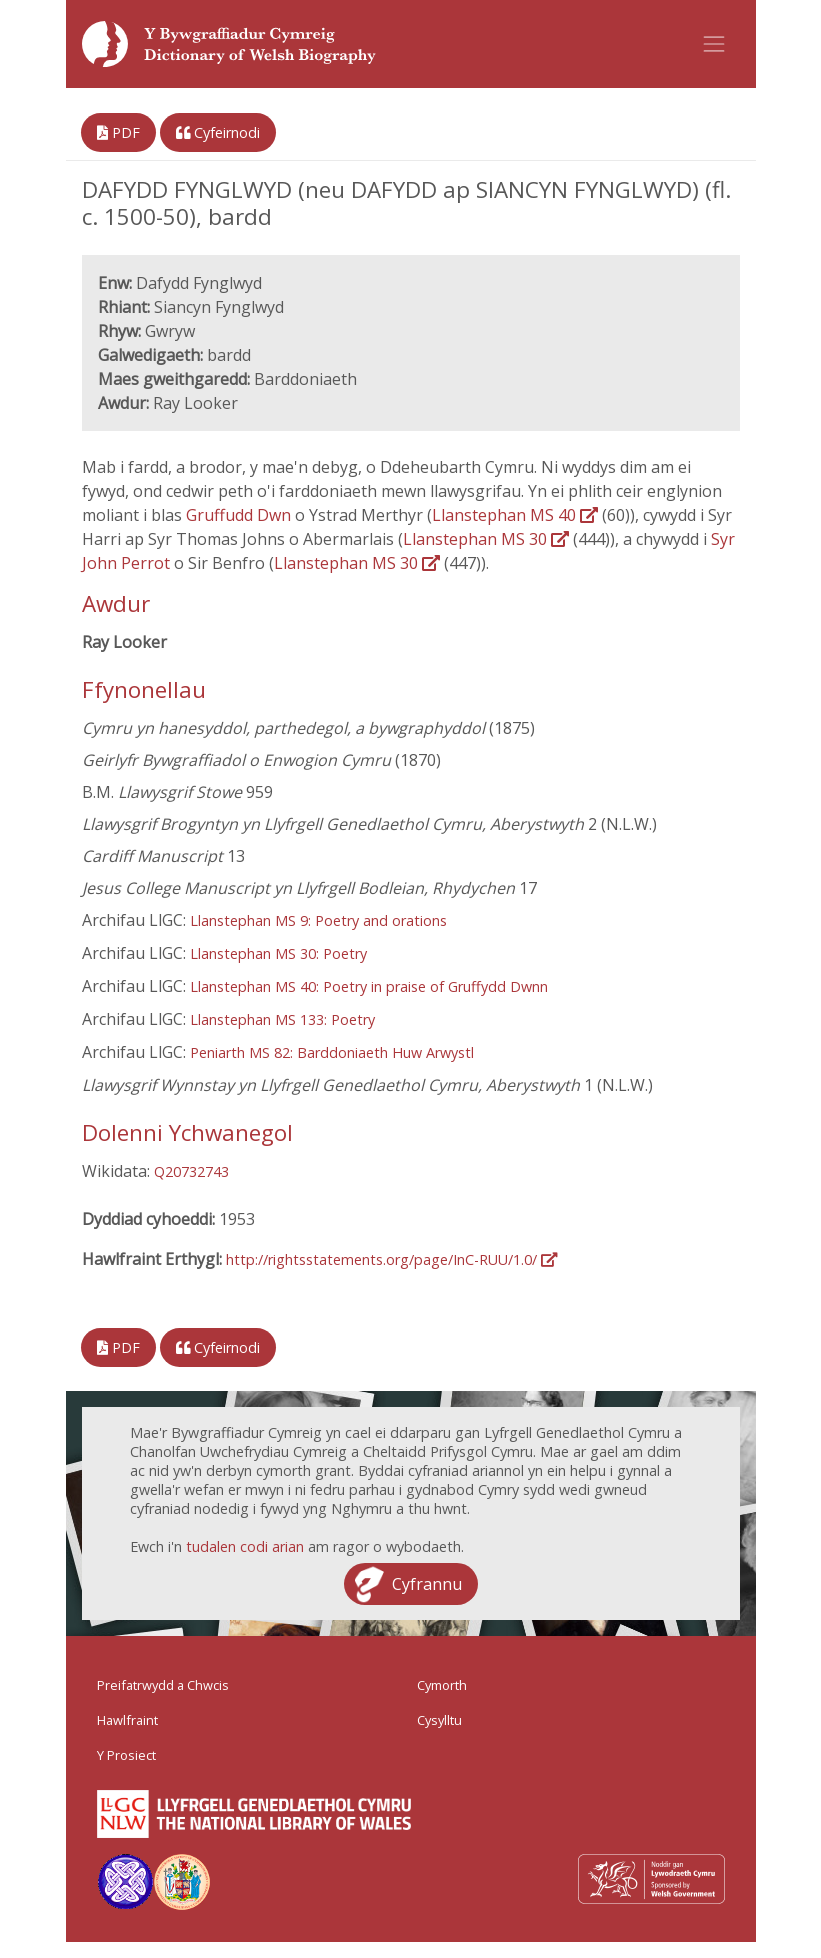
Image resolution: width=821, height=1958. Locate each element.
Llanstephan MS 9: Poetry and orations (318, 920)
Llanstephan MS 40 (515, 515)
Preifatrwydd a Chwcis (163, 1685)
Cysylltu (439, 1720)
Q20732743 (191, 1171)
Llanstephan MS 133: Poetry (282, 1019)
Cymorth (442, 1685)
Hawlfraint (127, 1720)
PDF (118, 132)
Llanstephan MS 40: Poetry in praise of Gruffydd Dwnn (369, 986)
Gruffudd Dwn (240, 515)
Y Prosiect (126, 1755)
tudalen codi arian (245, 1546)
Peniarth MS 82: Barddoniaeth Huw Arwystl (332, 1052)
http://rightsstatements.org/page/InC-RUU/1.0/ (391, 1259)
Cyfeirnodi (218, 132)
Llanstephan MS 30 (486, 539)
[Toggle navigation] (714, 44)
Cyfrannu (427, 1584)
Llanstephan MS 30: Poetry (278, 953)
